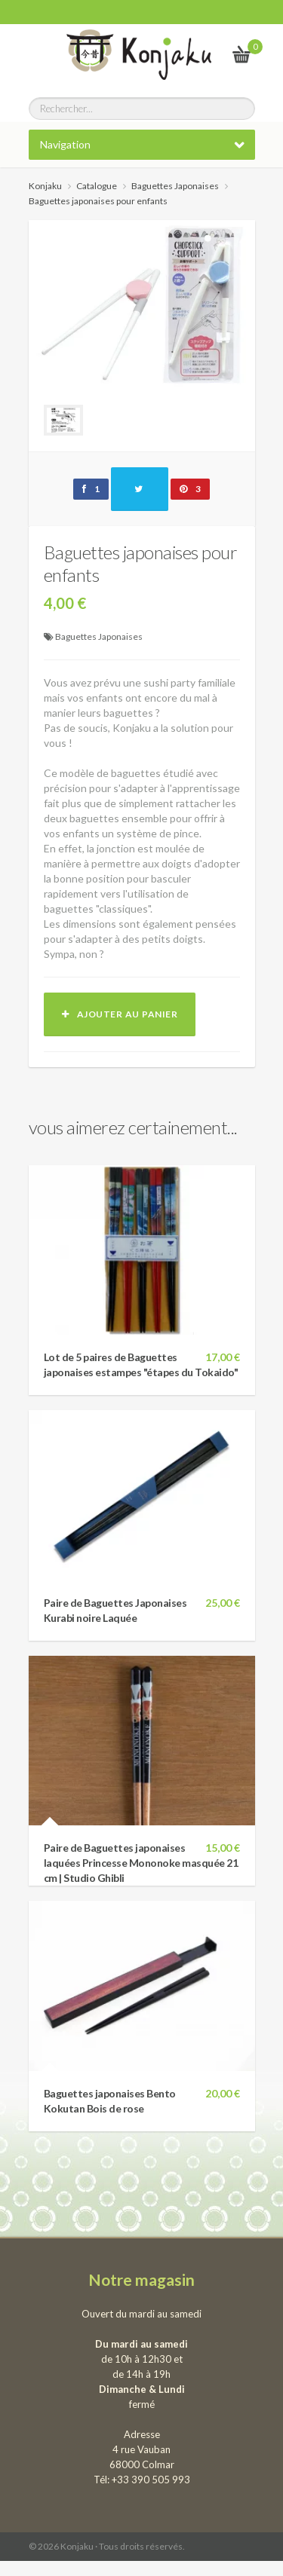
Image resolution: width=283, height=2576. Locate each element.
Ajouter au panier (120, 1014)
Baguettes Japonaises (99, 636)
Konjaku (45, 185)
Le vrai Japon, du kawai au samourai (205, 54)
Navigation (65, 144)
